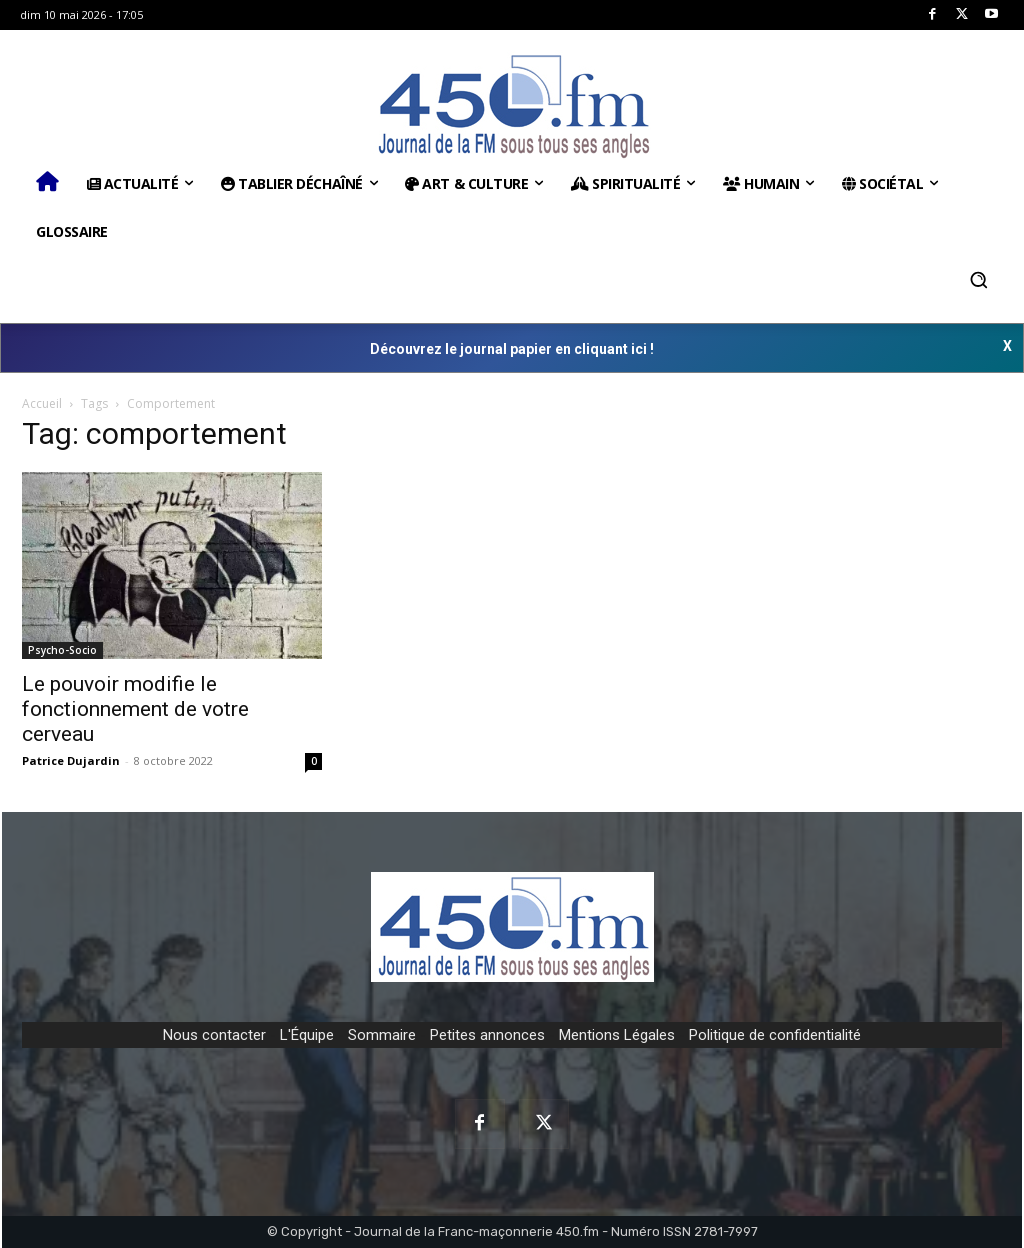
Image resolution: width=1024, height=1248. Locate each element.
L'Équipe (307, 1035)
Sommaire (382, 1035)
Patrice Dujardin (71, 760)
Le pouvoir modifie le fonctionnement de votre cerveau (135, 709)
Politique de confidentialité (775, 1035)
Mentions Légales (617, 1035)
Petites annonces (487, 1035)
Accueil (42, 403)
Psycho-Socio (62, 650)
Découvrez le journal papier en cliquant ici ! (512, 349)
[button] (979, 280)
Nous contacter (214, 1035)
